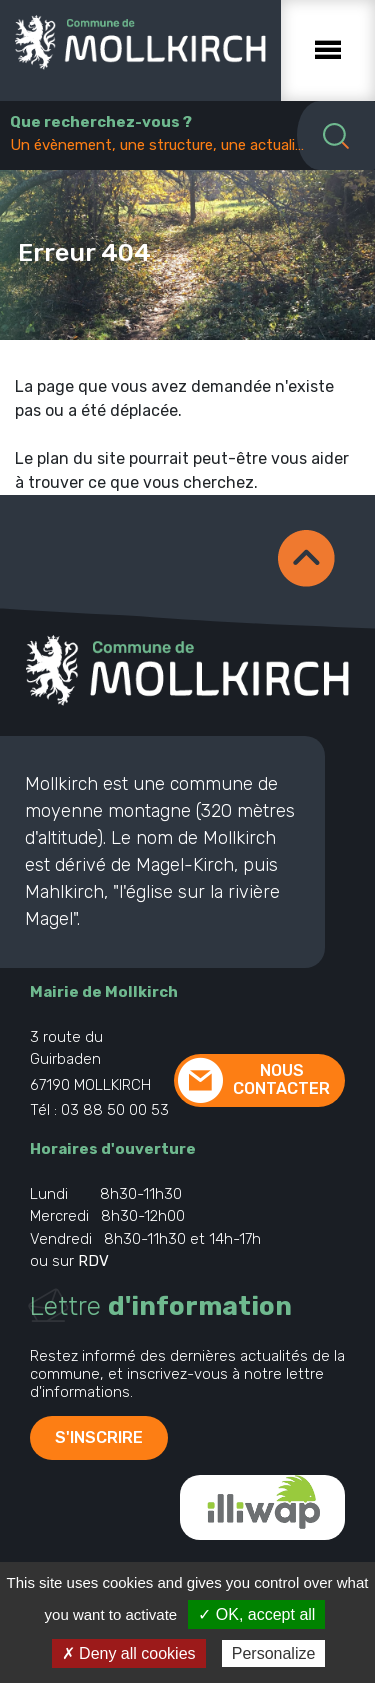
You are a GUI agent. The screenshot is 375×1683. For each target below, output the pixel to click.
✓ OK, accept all (256, 1614)
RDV (93, 1261)
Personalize (274, 1653)
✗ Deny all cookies (129, 1653)
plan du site (81, 458)
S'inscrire (99, 1437)
